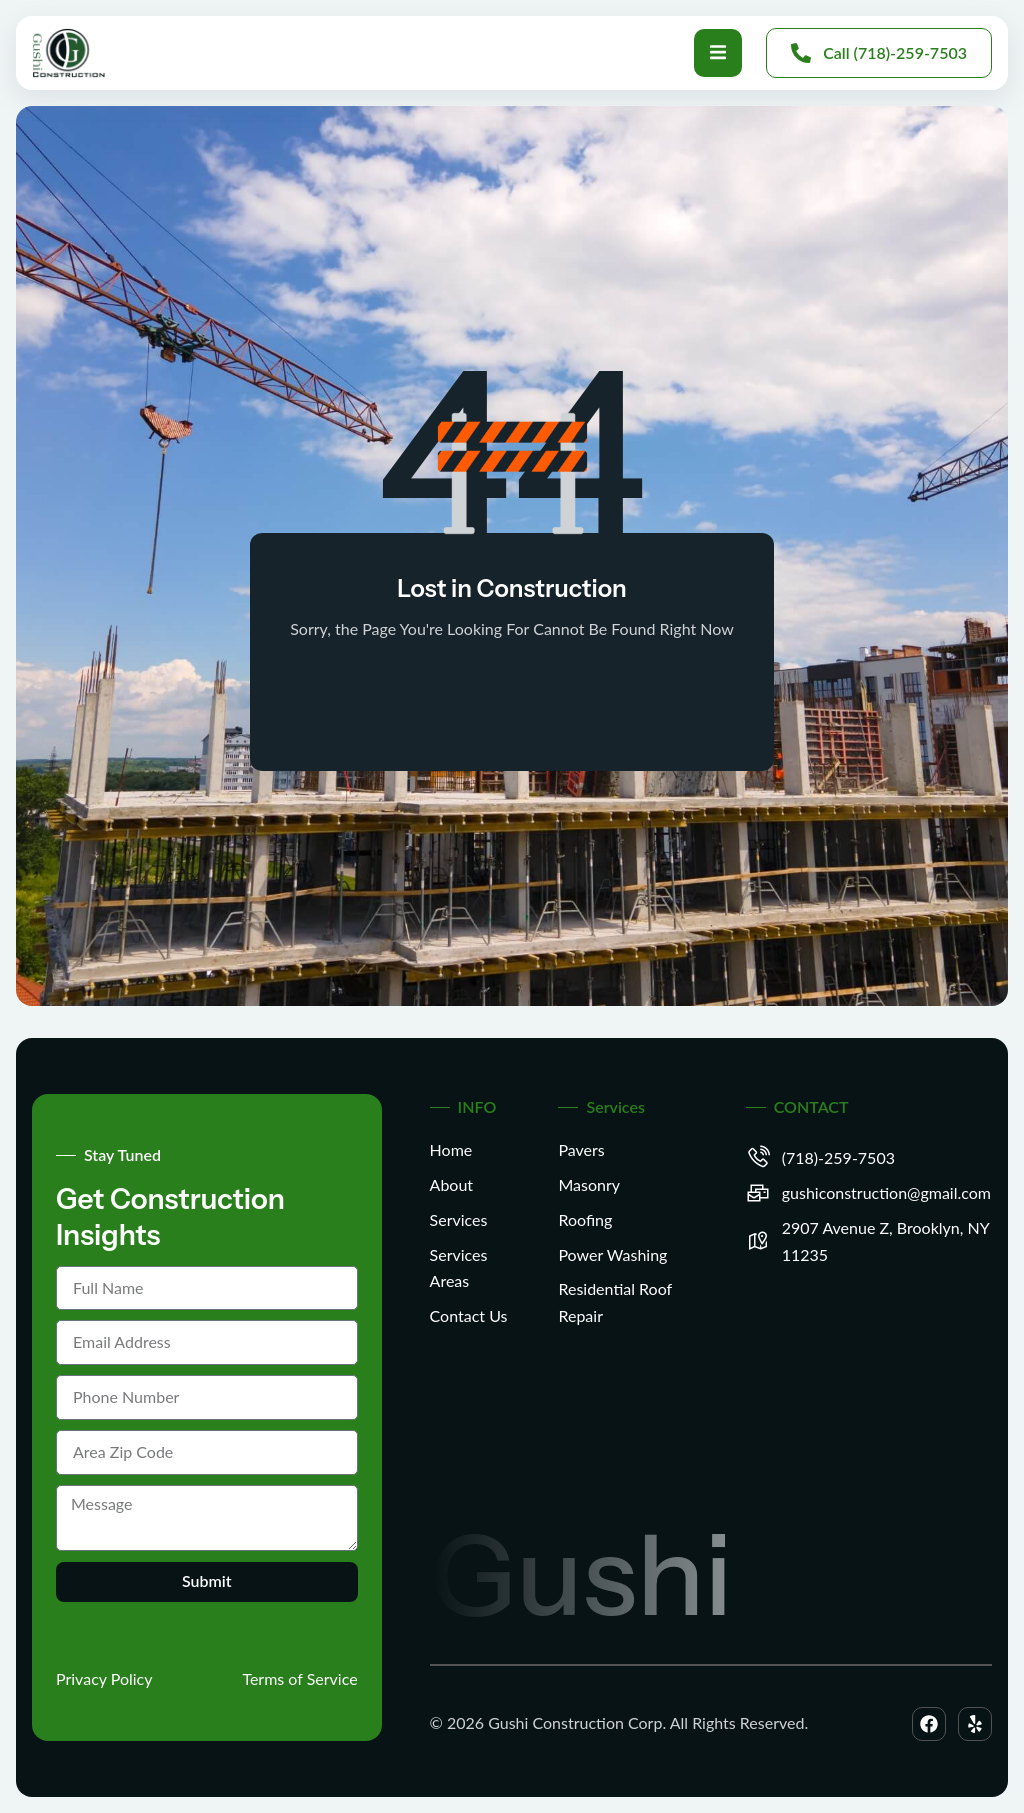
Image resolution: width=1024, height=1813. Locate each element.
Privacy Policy (104, 1678)
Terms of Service (299, 1678)
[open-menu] (718, 53)
